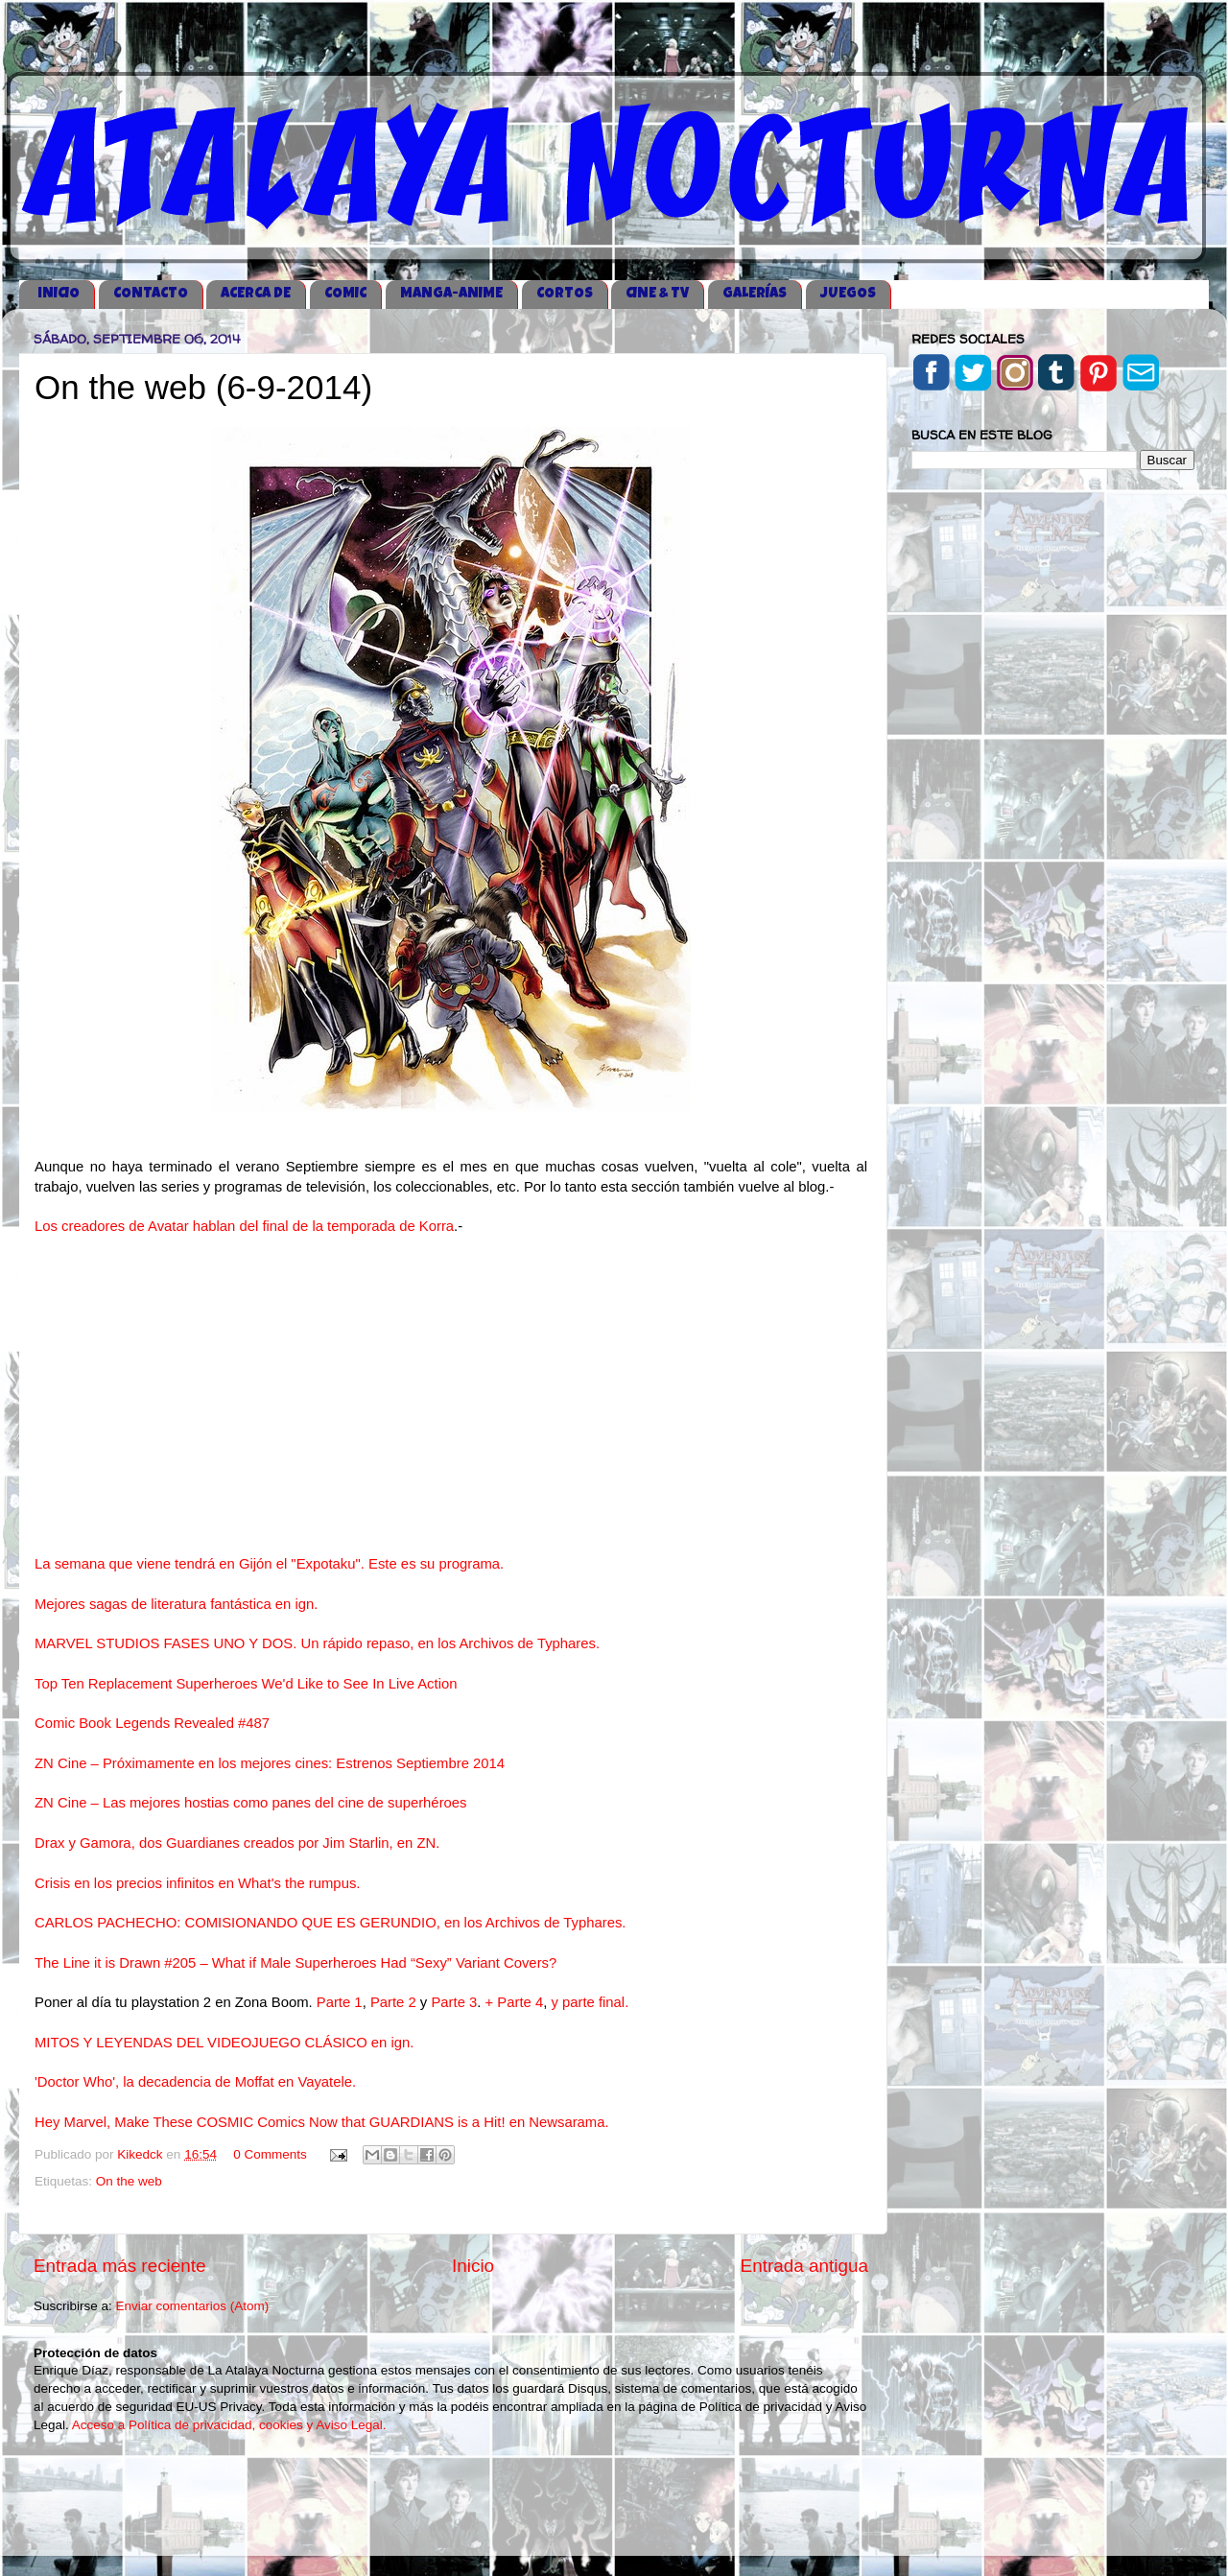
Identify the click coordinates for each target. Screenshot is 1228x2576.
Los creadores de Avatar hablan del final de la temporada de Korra (244, 1226)
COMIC (345, 294)
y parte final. (589, 2002)
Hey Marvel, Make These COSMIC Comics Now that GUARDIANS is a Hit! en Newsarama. (322, 2122)
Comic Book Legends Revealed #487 (152, 1723)
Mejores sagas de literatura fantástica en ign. (176, 1604)
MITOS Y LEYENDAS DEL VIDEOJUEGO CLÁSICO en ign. (224, 2042)
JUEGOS (848, 294)
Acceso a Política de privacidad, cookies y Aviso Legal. (229, 2425)
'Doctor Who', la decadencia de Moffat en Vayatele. (195, 2082)
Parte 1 (340, 2002)
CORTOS (564, 294)
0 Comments (270, 2154)
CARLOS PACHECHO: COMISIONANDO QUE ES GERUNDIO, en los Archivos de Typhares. (330, 1922)
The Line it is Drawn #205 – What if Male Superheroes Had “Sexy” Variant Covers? (295, 1963)
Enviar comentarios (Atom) (193, 2306)
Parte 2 (395, 2002)
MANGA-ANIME (451, 294)
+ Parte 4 (514, 2002)
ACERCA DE (256, 294)
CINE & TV (657, 294)
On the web (129, 2181)
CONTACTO (150, 294)
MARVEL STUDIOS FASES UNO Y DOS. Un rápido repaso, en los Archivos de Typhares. (317, 1643)
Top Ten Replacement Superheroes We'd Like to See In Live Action (246, 1683)
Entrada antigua (804, 2266)
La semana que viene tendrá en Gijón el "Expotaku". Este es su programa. (271, 1564)
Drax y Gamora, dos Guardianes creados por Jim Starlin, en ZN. (237, 1843)
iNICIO (58, 294)
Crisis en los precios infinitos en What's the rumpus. (197, 1883)
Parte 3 (454, 2002)
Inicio (473, 2266)
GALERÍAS (754, 294)
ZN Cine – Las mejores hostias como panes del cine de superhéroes (251, 1802)
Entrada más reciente (120, 2266)
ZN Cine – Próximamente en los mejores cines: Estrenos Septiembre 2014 (270, 1763)
